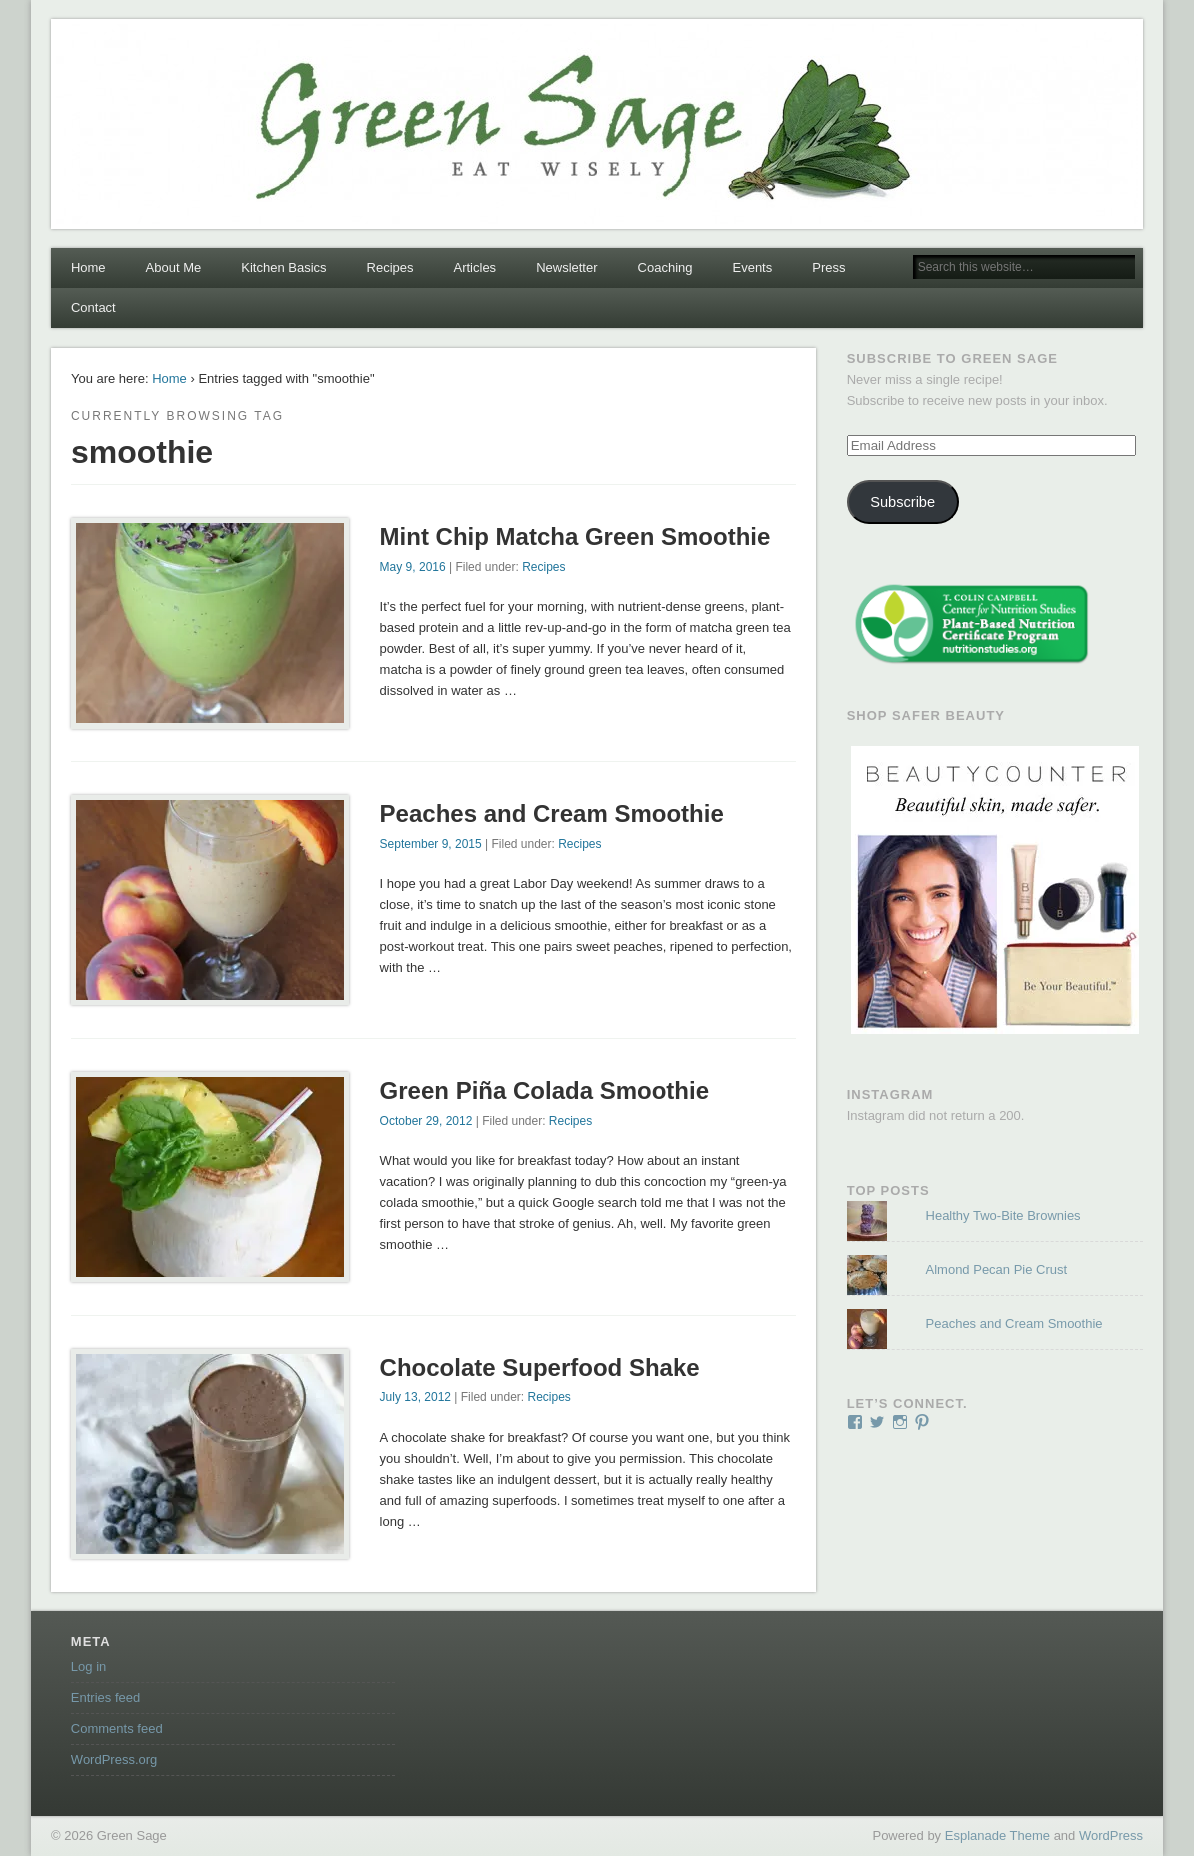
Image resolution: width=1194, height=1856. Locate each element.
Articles (475, 267)
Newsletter (566, 267)
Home (88, 267)
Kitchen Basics (283, 267)
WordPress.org (114, 1759)
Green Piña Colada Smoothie (544, 1090)
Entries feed (105, 1697)
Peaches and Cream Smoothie (552, 813)
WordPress (1111, 1835)
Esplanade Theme (997, 1835)
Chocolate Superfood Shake (540, 1367)
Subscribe (902, 502)
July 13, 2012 (415, 1397)
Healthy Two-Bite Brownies (1003, 1215)
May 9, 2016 (413, 567)
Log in (88, 1666)
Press (828, 267)
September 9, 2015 (431, 844)
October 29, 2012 (426, 1121)
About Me (174, 267)
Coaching (665, 267)
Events (752, 267)
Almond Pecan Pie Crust (997, 1269)
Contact (93, 307)
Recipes (390, 267)
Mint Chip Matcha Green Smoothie (575, 536)
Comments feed (117, 1728)
